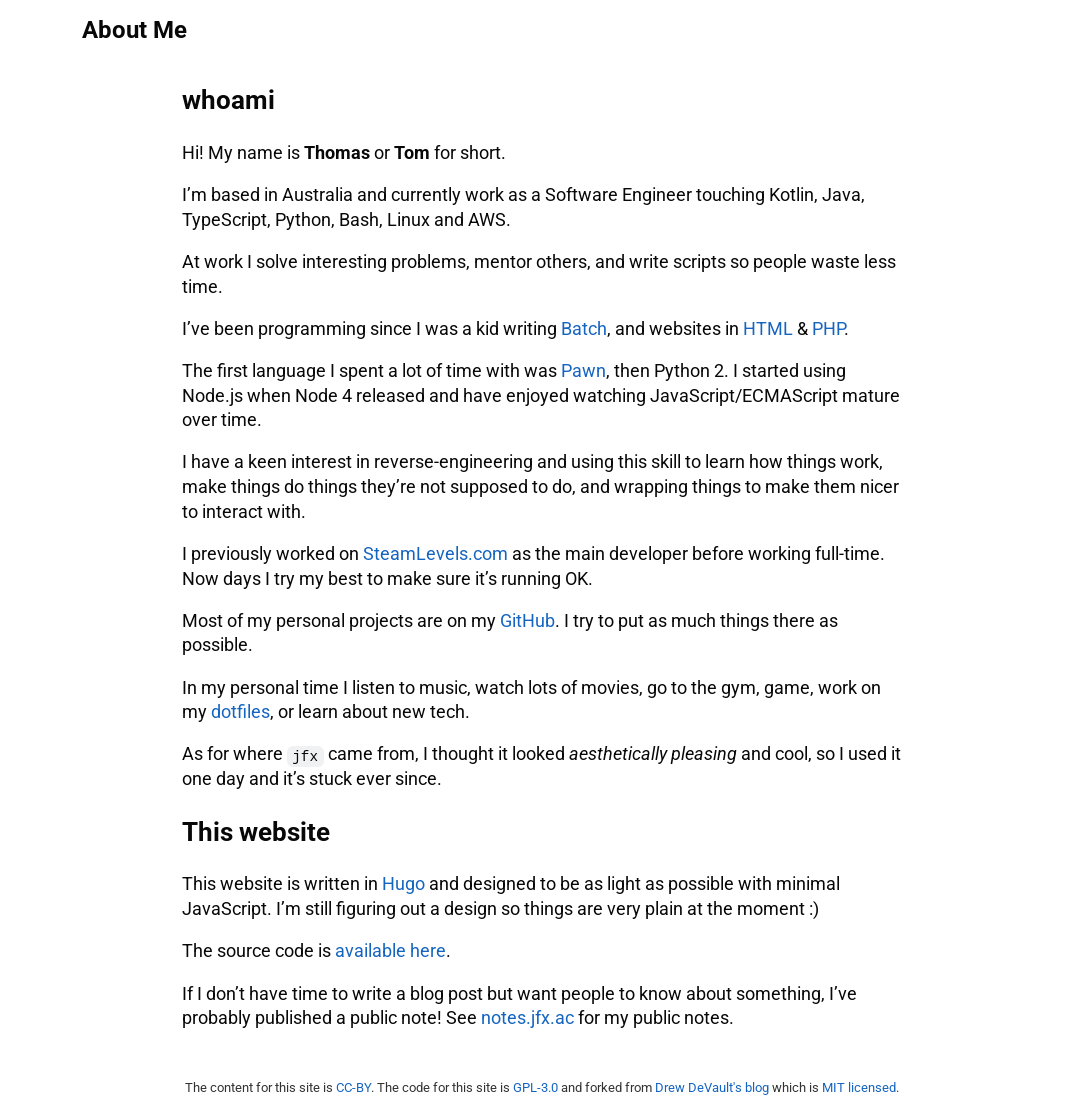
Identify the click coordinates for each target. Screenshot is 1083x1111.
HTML (768, 329)
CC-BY (353, 1087)
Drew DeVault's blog (712, 1087)
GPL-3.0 (535, 1087)
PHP (828, 329)
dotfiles (240, 712)
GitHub (527, 621)
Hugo (403, 884)
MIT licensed (859, 1087)
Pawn (583, 371)
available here (390, 951)
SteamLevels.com (435, 554)
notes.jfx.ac (527, 1018)
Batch (584, 329)
